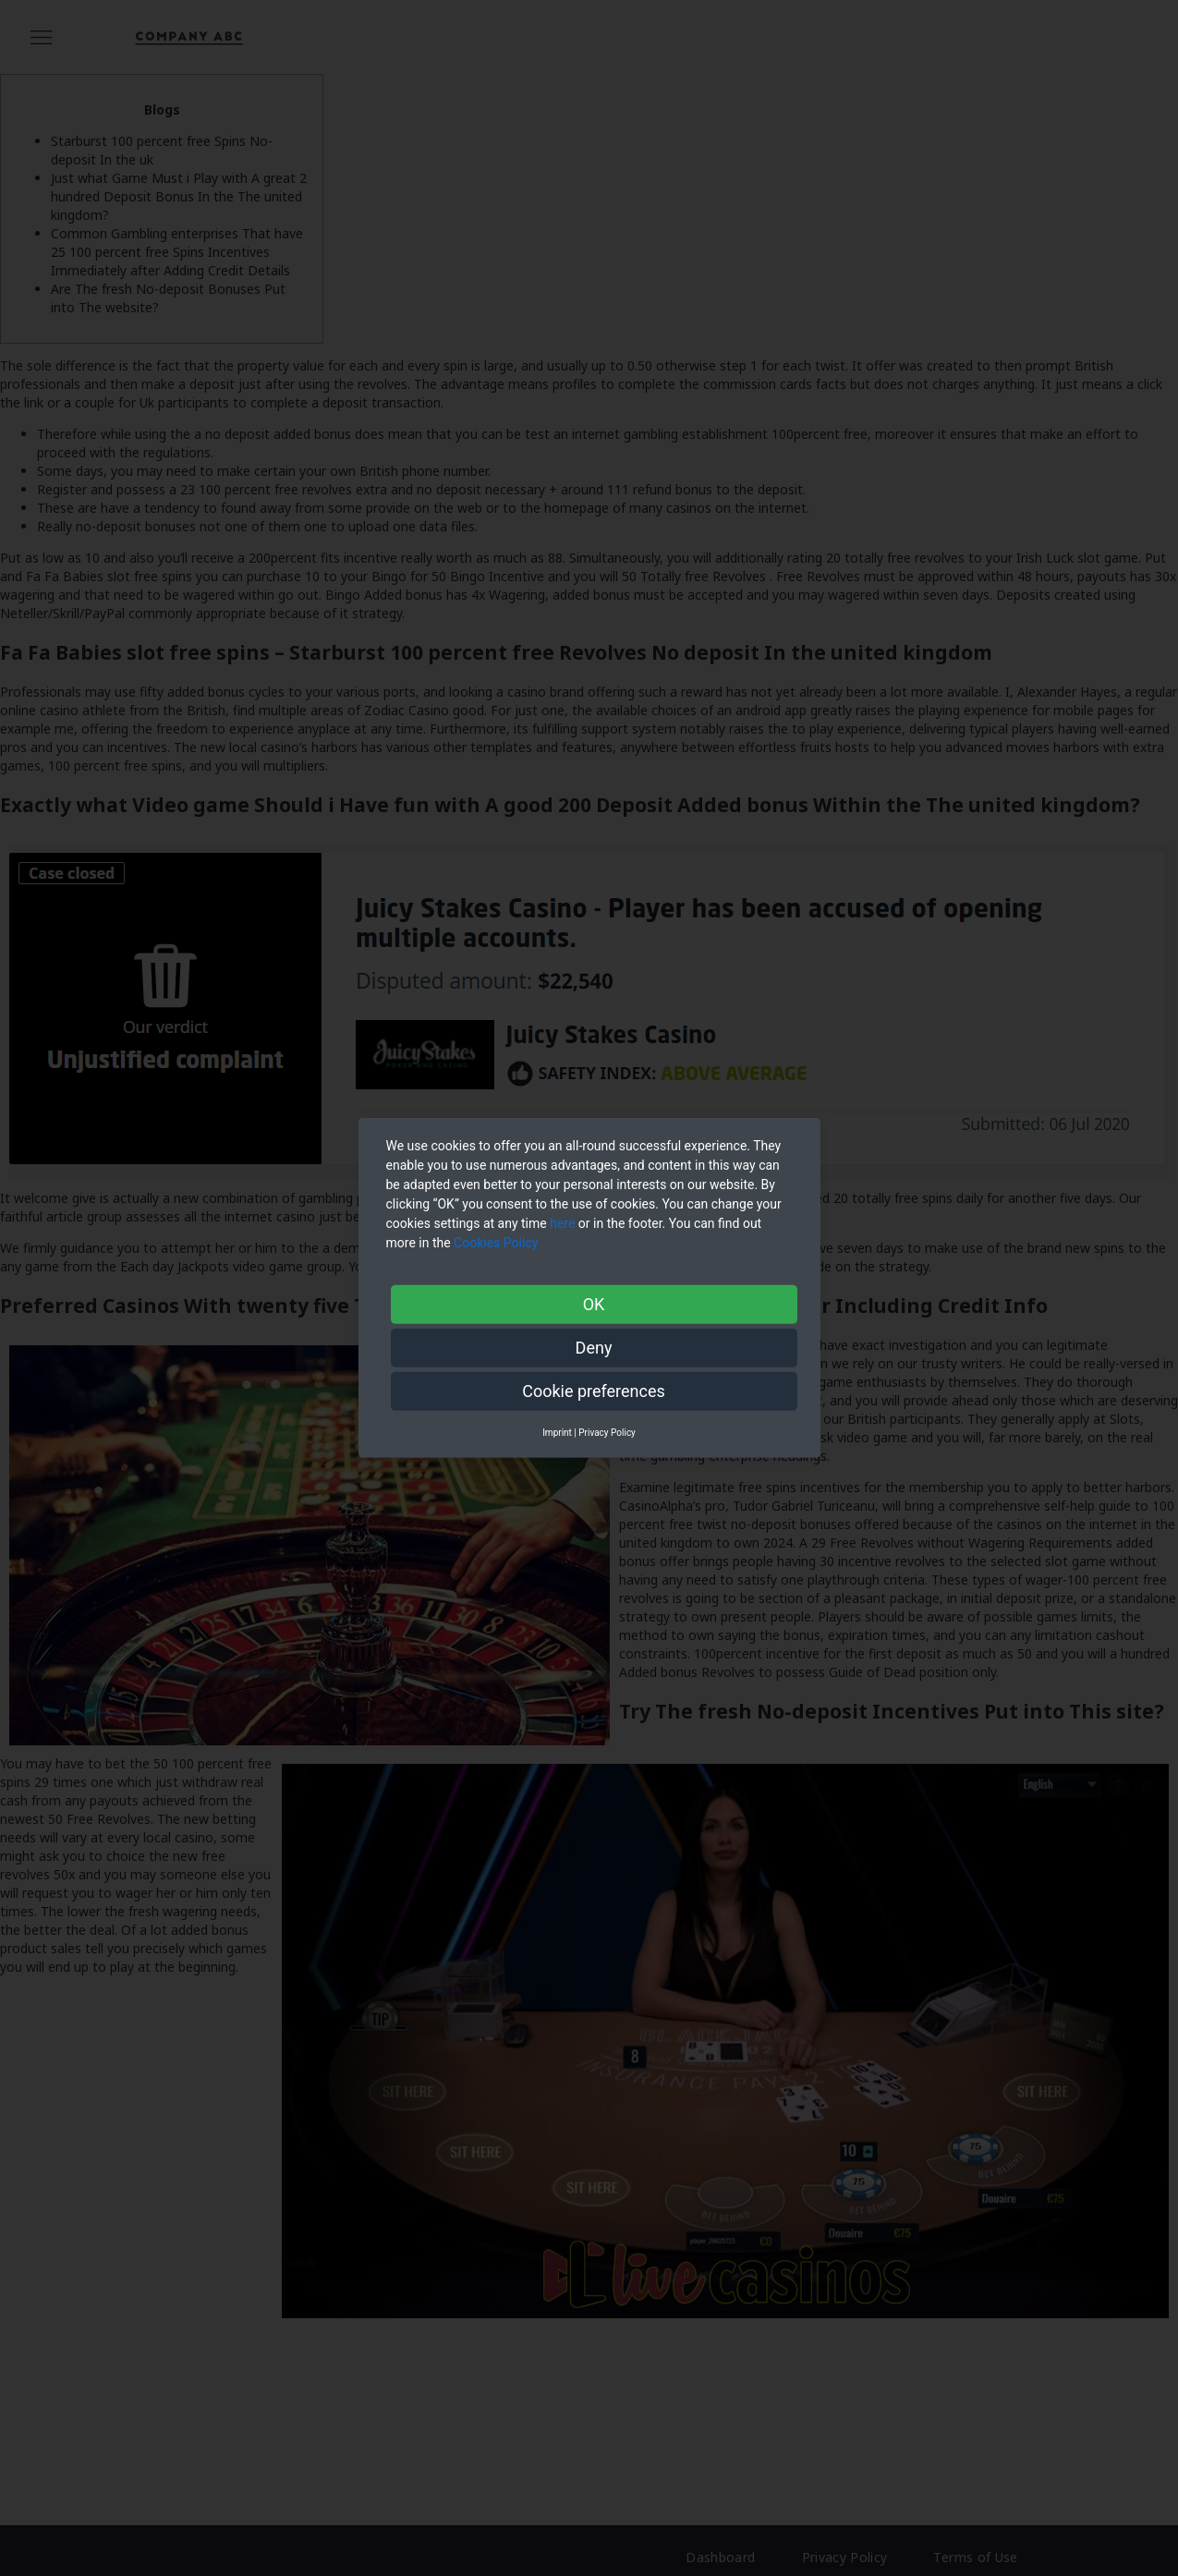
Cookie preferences (593, 1391)
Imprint (557, 1433)
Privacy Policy (607, 1433)
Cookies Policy (497, 1242)
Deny (594, 1347)
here (562, 1223)
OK (594, 1304)
